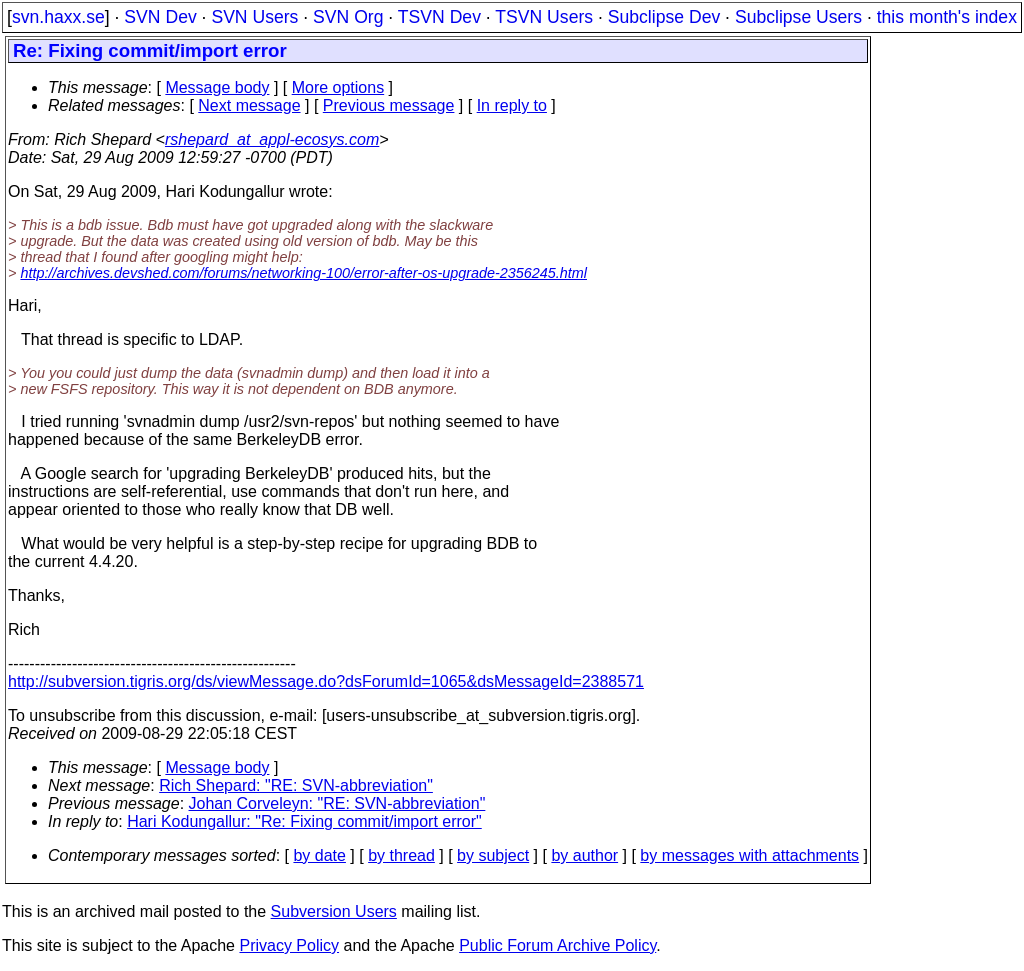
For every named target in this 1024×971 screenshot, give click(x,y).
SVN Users (254, 17)
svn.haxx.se (58, 17)
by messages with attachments (749, 855)
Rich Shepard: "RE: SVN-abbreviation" (296, 785)
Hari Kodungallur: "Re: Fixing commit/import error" (304, 821)
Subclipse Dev (664, 17)
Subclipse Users (798, 17)
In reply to (512, 105)
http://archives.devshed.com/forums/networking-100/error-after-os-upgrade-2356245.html (303, 273)
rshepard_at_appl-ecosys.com (272, 139)
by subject (493, 855)
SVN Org (348, 17)
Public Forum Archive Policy (557, 945)
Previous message (389, 105)
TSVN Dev (439, 17)
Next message (249, 105)
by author (584, 855)
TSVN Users (544, 17)
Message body (217, 87)
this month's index (947, 17)
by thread (401, 855)
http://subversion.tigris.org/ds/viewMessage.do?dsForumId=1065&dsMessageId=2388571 (326, 681)
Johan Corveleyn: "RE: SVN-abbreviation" (337, 803)
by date (319, 855)
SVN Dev (160, 17)
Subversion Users (334, 911)
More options (338, 87)
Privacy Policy (289, 945)
